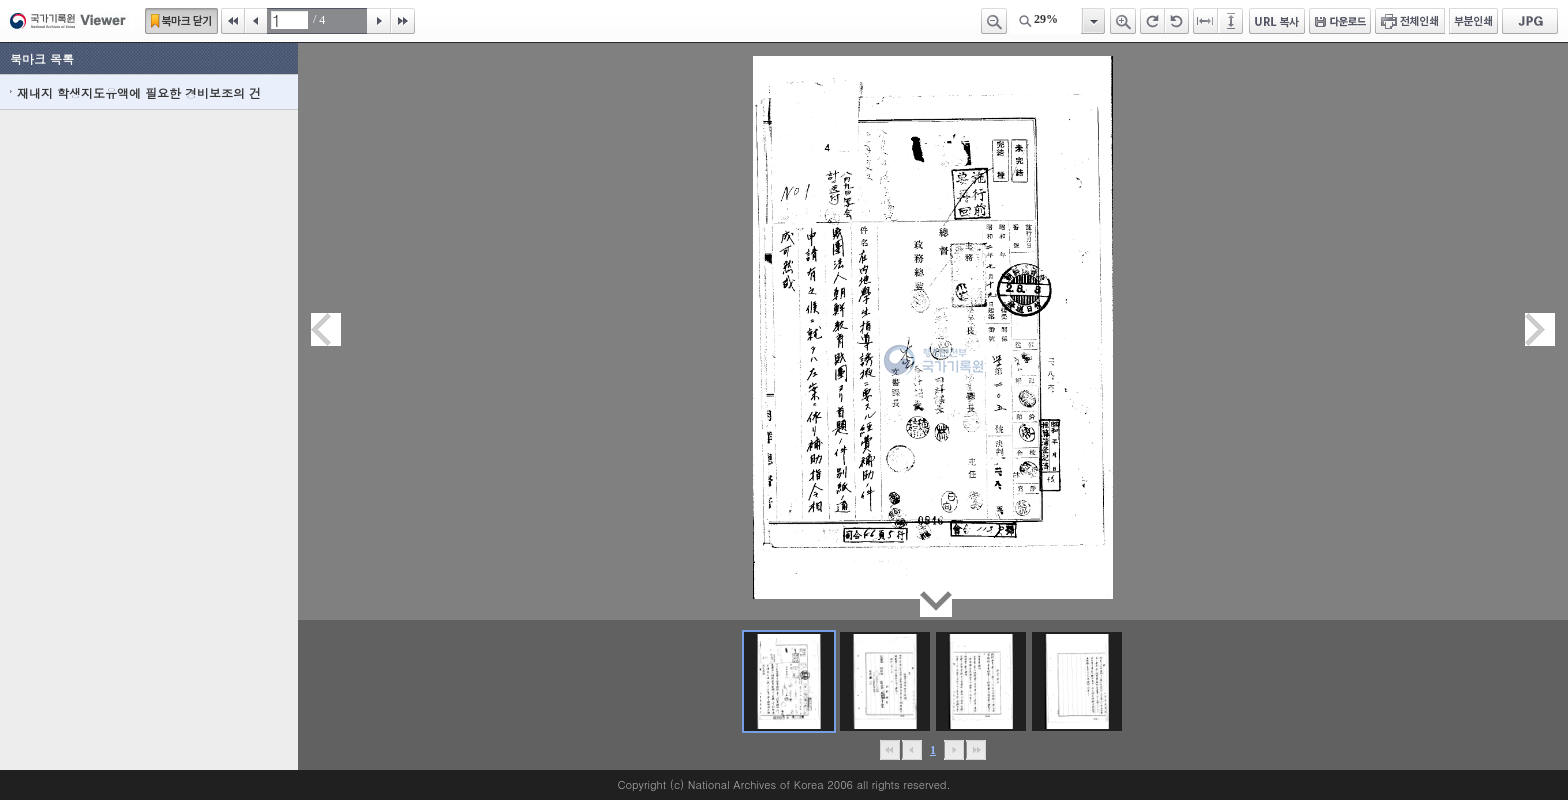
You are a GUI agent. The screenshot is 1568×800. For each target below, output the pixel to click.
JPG (1530, 21)
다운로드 (1340, 21)
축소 (994, 21)
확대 (1123, 21)
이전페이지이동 (326, 329)
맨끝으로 (975, 750)
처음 (233, 21)
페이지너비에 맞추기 (1206, 21)
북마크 (181, 21)
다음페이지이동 (1540, 329)
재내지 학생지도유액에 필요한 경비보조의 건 (139, 92)
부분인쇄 (1473, 21)
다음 (379, 21)
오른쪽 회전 (1152, 21)
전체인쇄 (1410, 21)
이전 (256, 21)
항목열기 (1092, 21)
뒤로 (953, 750)
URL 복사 (1277, 21)
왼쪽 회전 (1177, 21)
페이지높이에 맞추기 (1232, 21)
